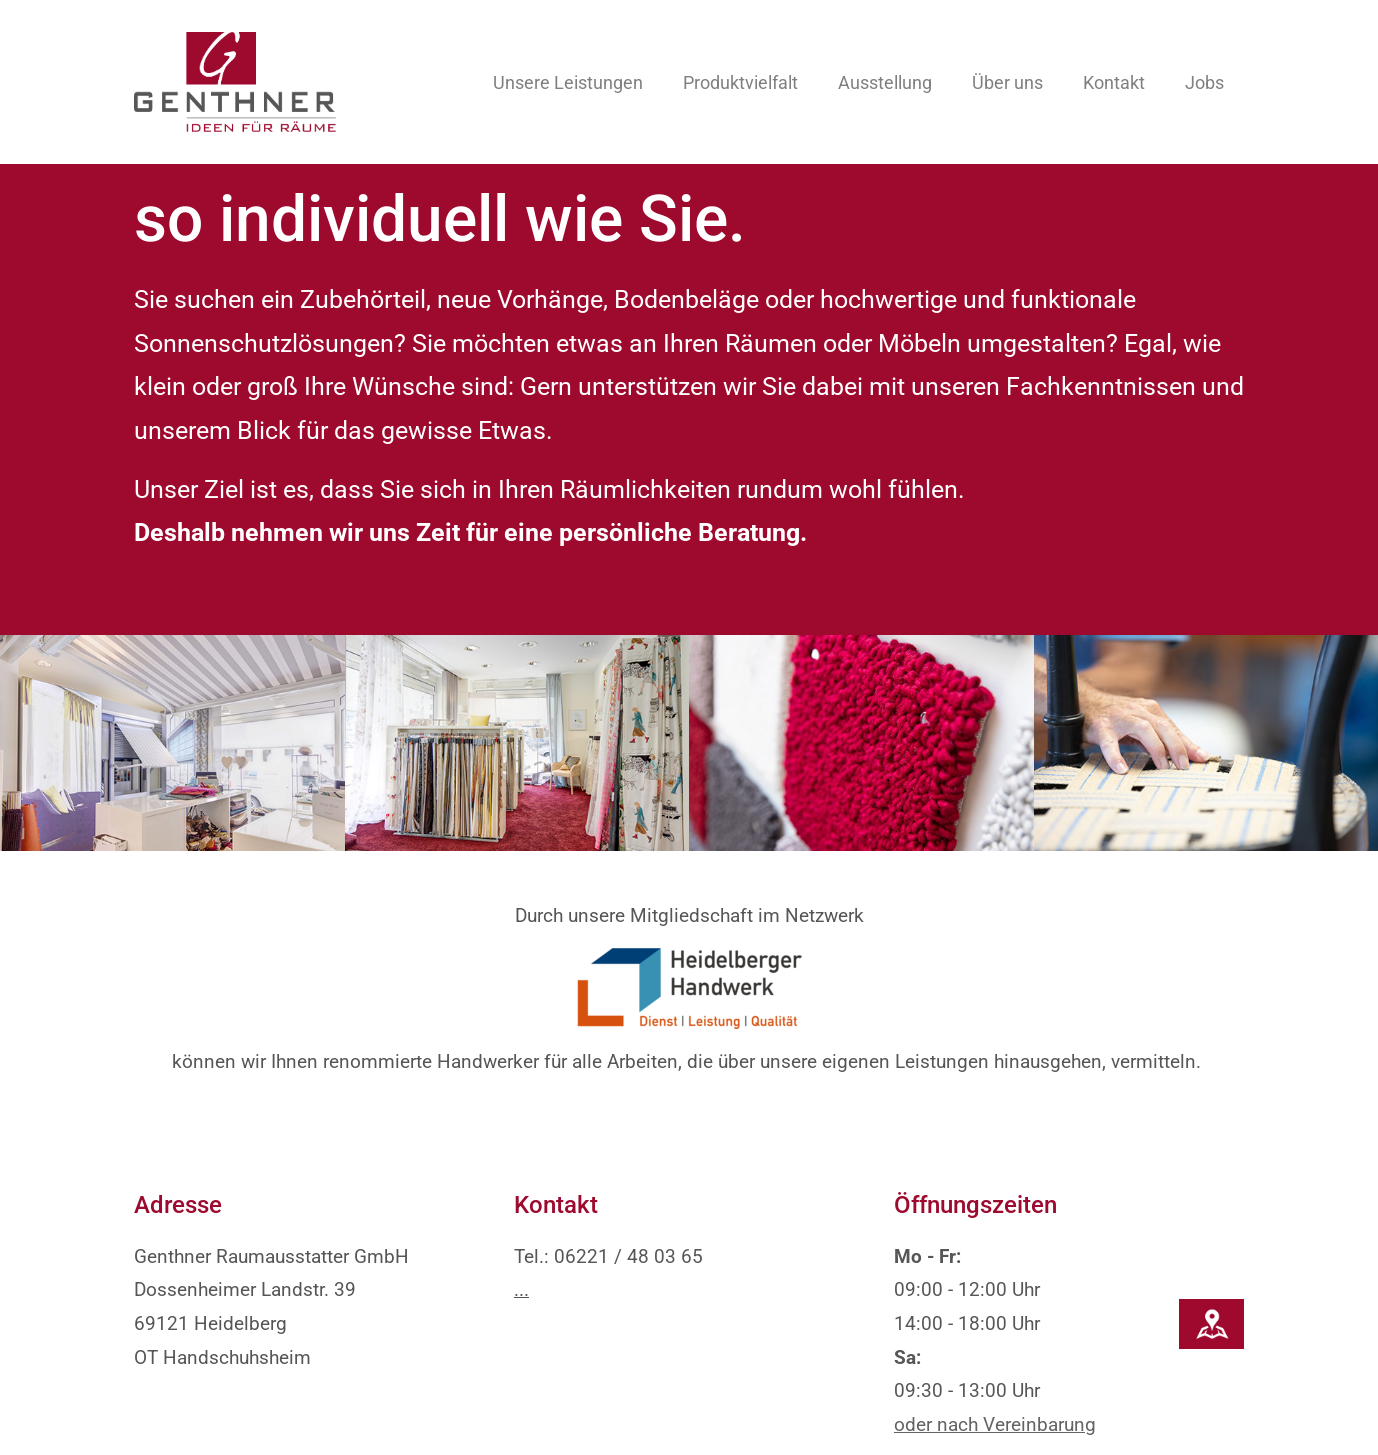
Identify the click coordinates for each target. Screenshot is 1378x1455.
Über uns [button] (1007, 82)
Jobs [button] (1204, 82)
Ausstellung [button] (885, 82)
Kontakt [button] (1114, 82)
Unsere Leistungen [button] (568, 82)
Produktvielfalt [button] (740, 82)
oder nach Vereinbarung (995, 1366)
